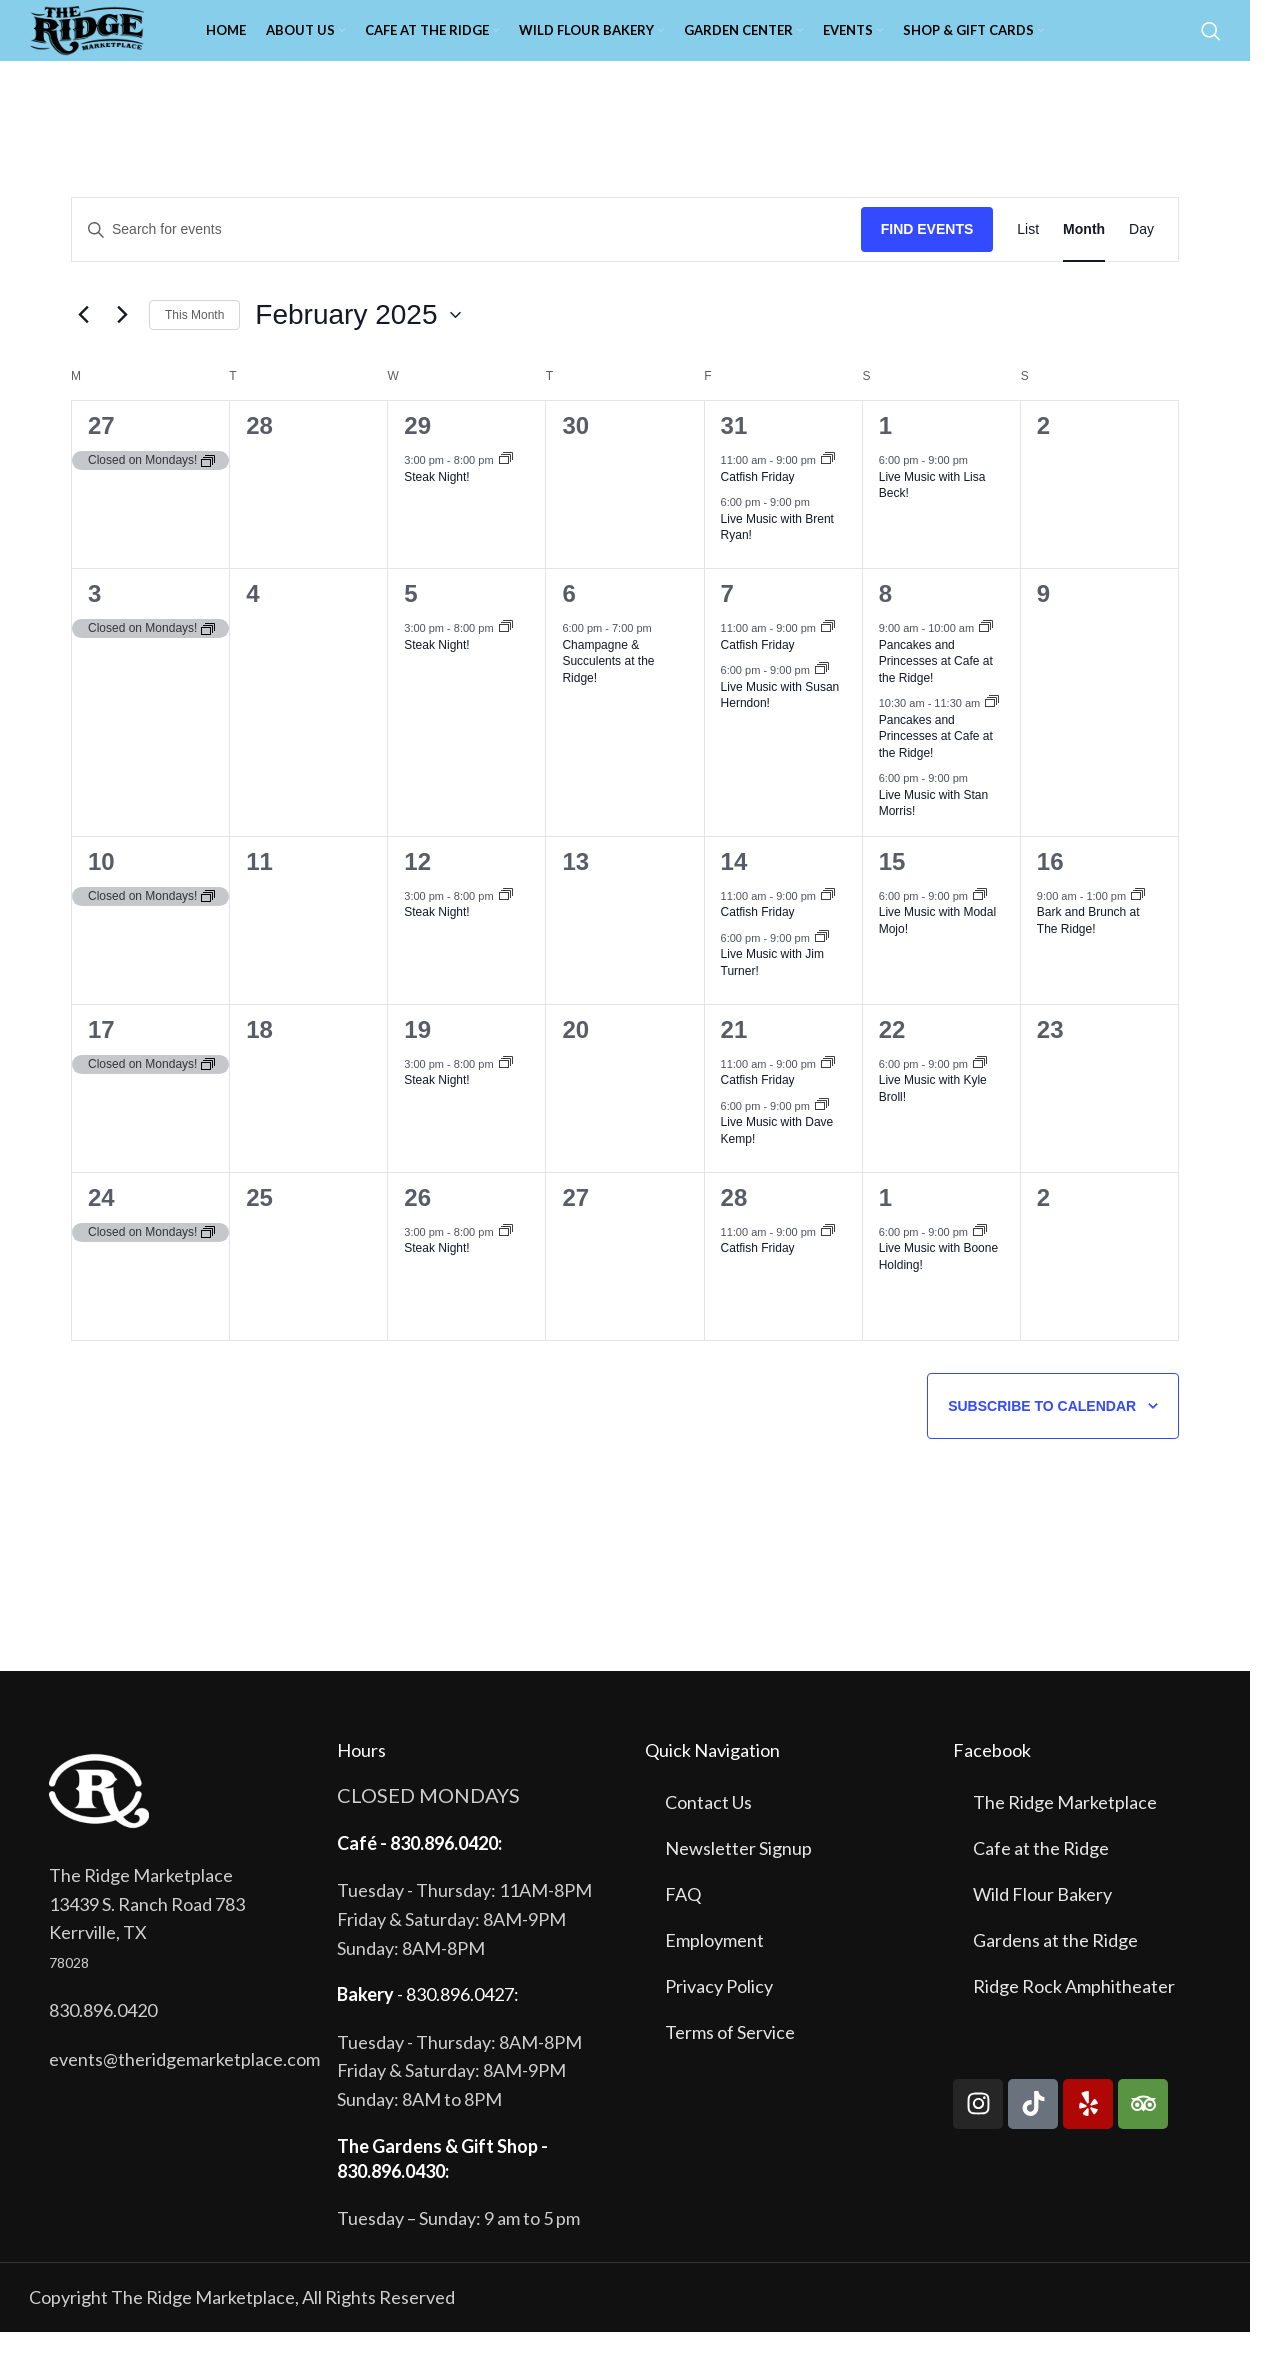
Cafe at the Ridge (1041, 1877)
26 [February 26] (417, 1226)
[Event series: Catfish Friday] (828, 489)
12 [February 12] (417, 890)
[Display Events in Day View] (1141, 258)
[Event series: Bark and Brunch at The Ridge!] (1138, 925)
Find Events (927, 258)
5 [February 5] (410, 622)
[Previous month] (83, 344)
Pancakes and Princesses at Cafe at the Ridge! (936, 690)
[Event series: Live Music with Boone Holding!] (980, 1261)
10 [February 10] (101, 890)
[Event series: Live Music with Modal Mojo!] (980, 925)
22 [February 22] (892, 1058)
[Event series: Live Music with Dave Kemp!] (822, 1135)
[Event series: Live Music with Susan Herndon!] (822, 699)
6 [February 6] (568, 622)
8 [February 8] (885, 622)
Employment (714, 1969)
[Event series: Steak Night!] (506, 489)
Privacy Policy (719, 2015)
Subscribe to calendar (1042, 1435)
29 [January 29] (417, 454)
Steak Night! (436, 506)
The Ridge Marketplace (1065, 1831)
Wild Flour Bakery (1042, 1923)
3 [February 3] (94, 622)
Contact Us (708, 1831)
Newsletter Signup (738, 1877)
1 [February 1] (885, 454)
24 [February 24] (101, 1226)
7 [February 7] (727, 622)
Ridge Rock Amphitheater (1074, 2015)
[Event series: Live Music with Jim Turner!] (822, 967)
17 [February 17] (101, 1058)
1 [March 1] (885, 1226)
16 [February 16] (1050, 890)
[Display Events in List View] (1028, 258)
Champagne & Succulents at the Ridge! (608, 690)
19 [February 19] (417, 1058)
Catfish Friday (758, 506)
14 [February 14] (734, 890)
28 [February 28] (734, 1226)
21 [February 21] (734, 1058)
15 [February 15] (892, 890)
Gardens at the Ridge (1055, 1969)
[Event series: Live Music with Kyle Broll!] (980, 1093)
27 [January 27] (101, 454)
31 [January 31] (734, 454)
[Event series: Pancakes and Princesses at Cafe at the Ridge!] (986, 657)
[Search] (1211, 45)
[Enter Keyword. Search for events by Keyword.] (466, 258)
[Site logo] (119, 43)
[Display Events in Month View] (1084, 258)
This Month (194, 343)
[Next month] (122, 344)
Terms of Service (730, 2061)
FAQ (683, 1923)
